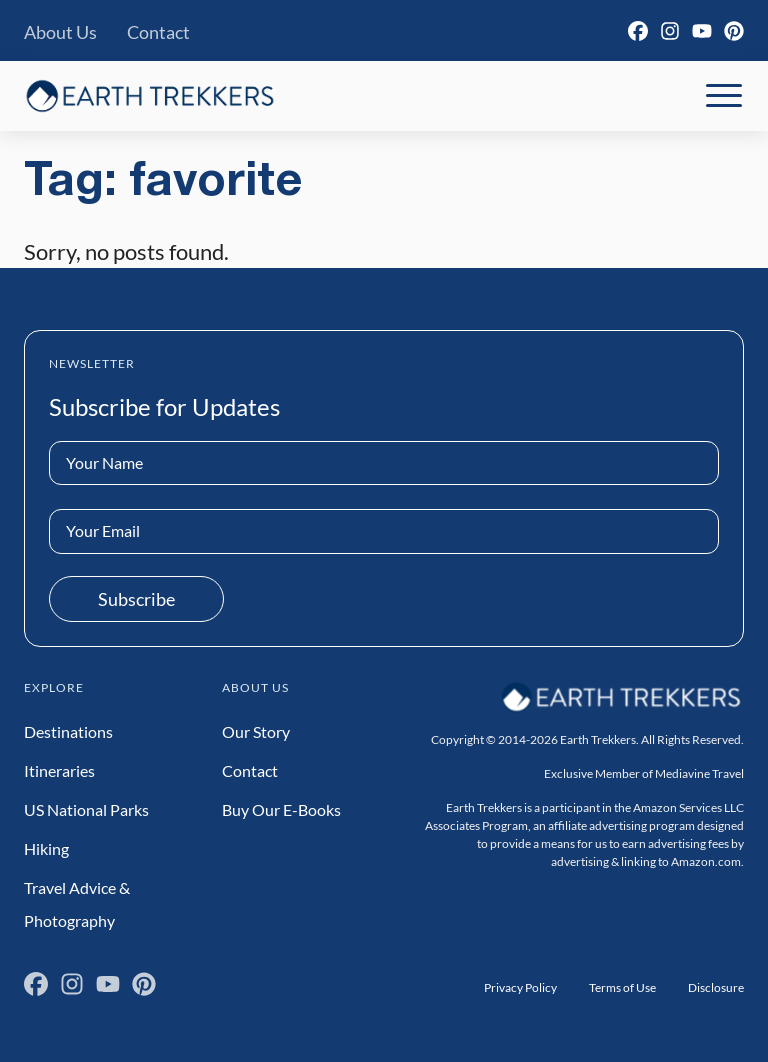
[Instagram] (670, 31)
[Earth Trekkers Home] (150, 95)
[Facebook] (638, 31)
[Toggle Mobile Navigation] (724, 96)
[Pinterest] (734, 31)
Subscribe (136, 599)
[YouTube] (702, 31)
